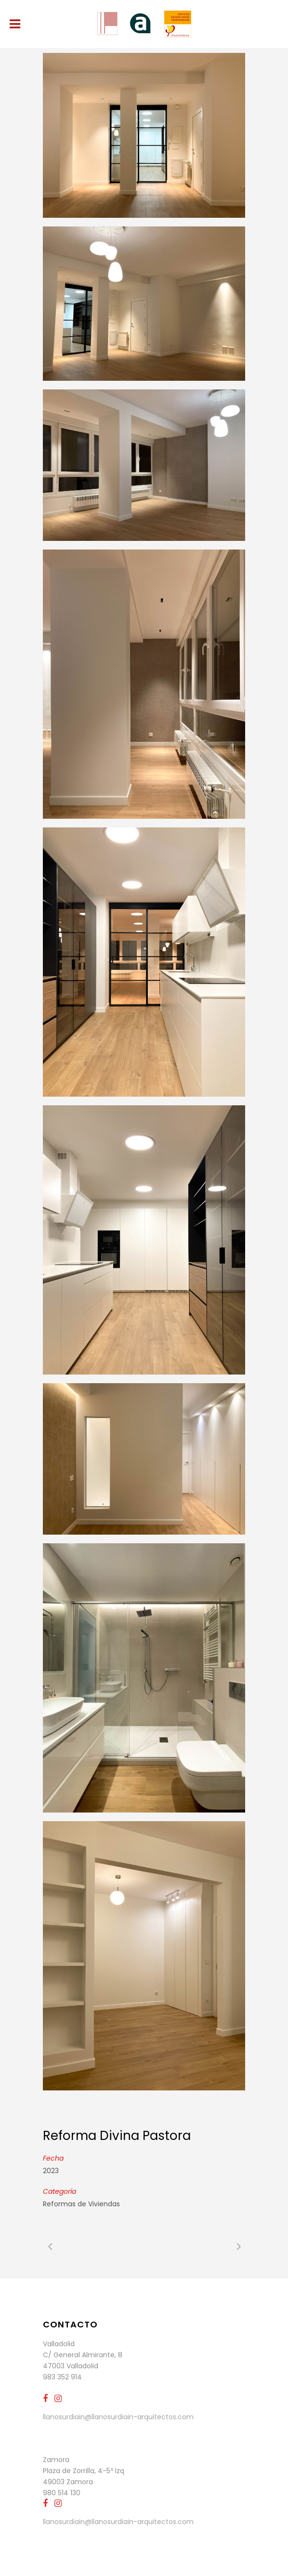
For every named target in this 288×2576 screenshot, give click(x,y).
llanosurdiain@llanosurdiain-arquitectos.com (118, 2417)
